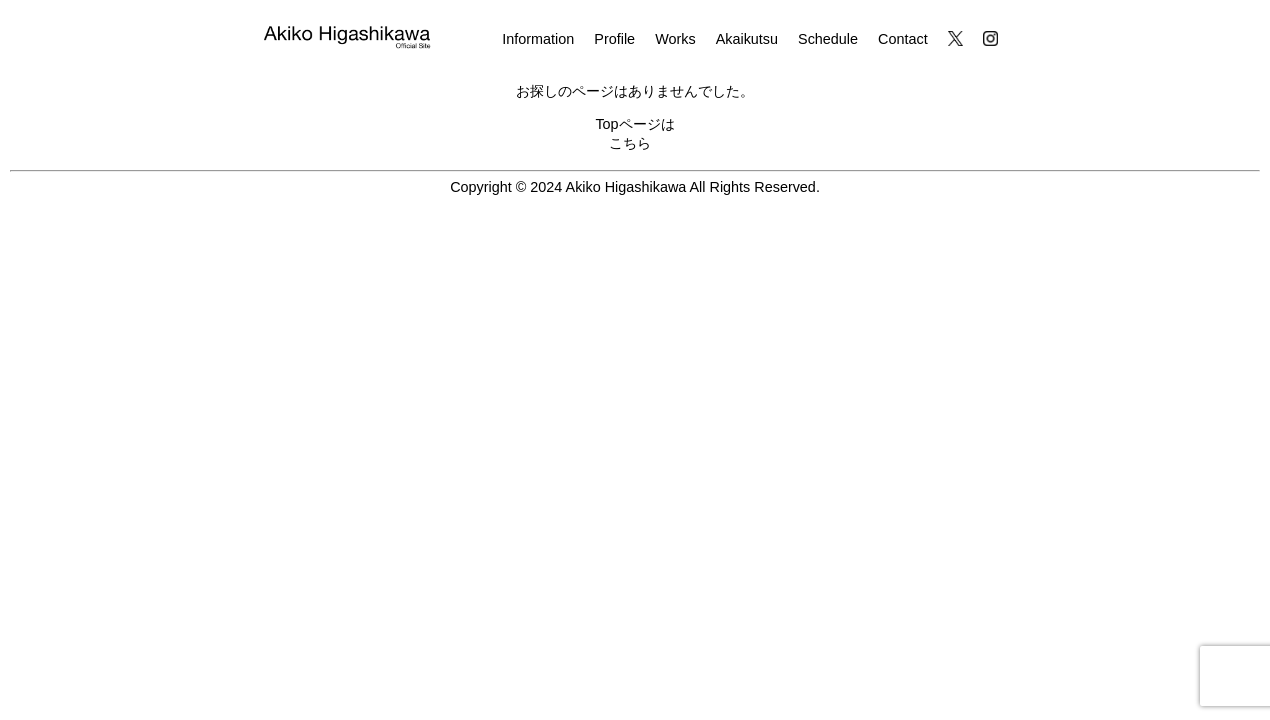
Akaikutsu (747, 39)
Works (675, 39)
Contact (903, 39)
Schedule (828, 39)
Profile (614, 39)
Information (538, 39)
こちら (630, 143)
